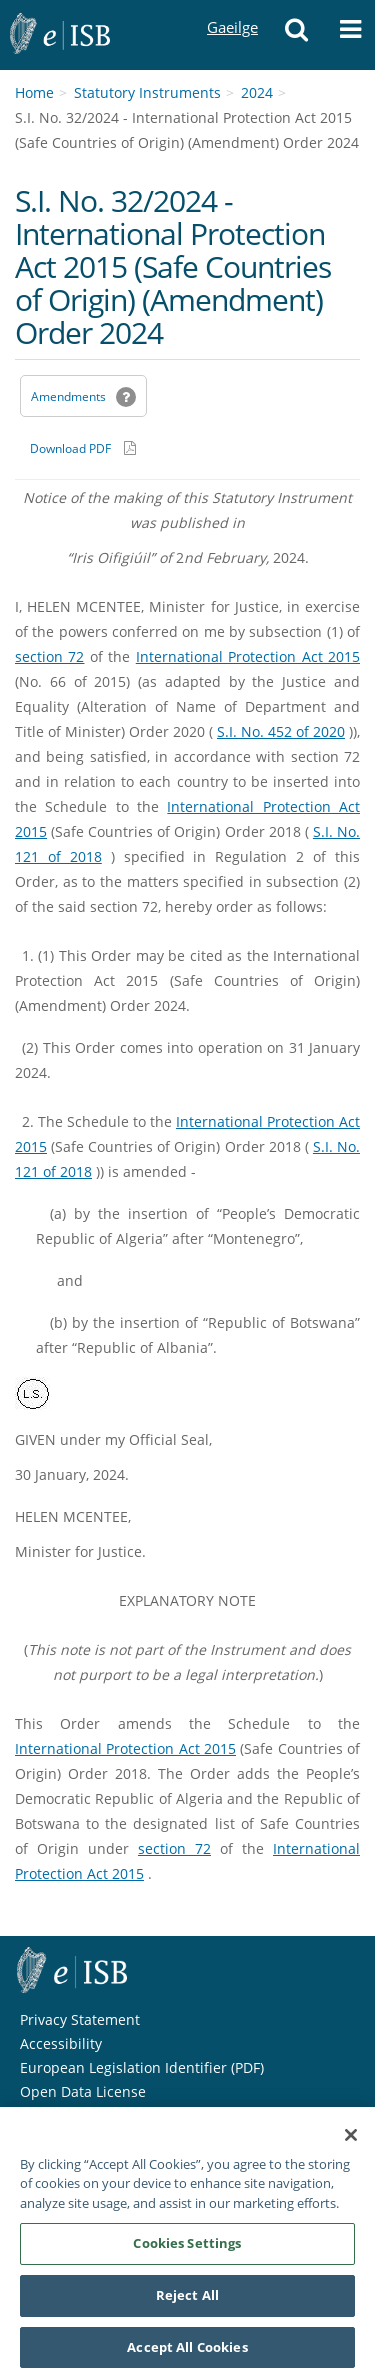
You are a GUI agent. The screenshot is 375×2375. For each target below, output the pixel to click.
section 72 (49, 656)
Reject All (187, 2301)
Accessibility (61, 2043)
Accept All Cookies (187, 2353)
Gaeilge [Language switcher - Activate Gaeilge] (232, 8)
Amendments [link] (68, 396)
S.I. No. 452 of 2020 (281, 731)
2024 (257, 92)
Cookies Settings (187, 2249)
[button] (296, 35)
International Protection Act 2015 (248, 656)
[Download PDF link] (83, 448)
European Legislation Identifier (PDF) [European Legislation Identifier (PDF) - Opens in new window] (142, 2067)
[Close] (351, 2141)
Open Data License (83, 2091)
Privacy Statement (80, 2019)
